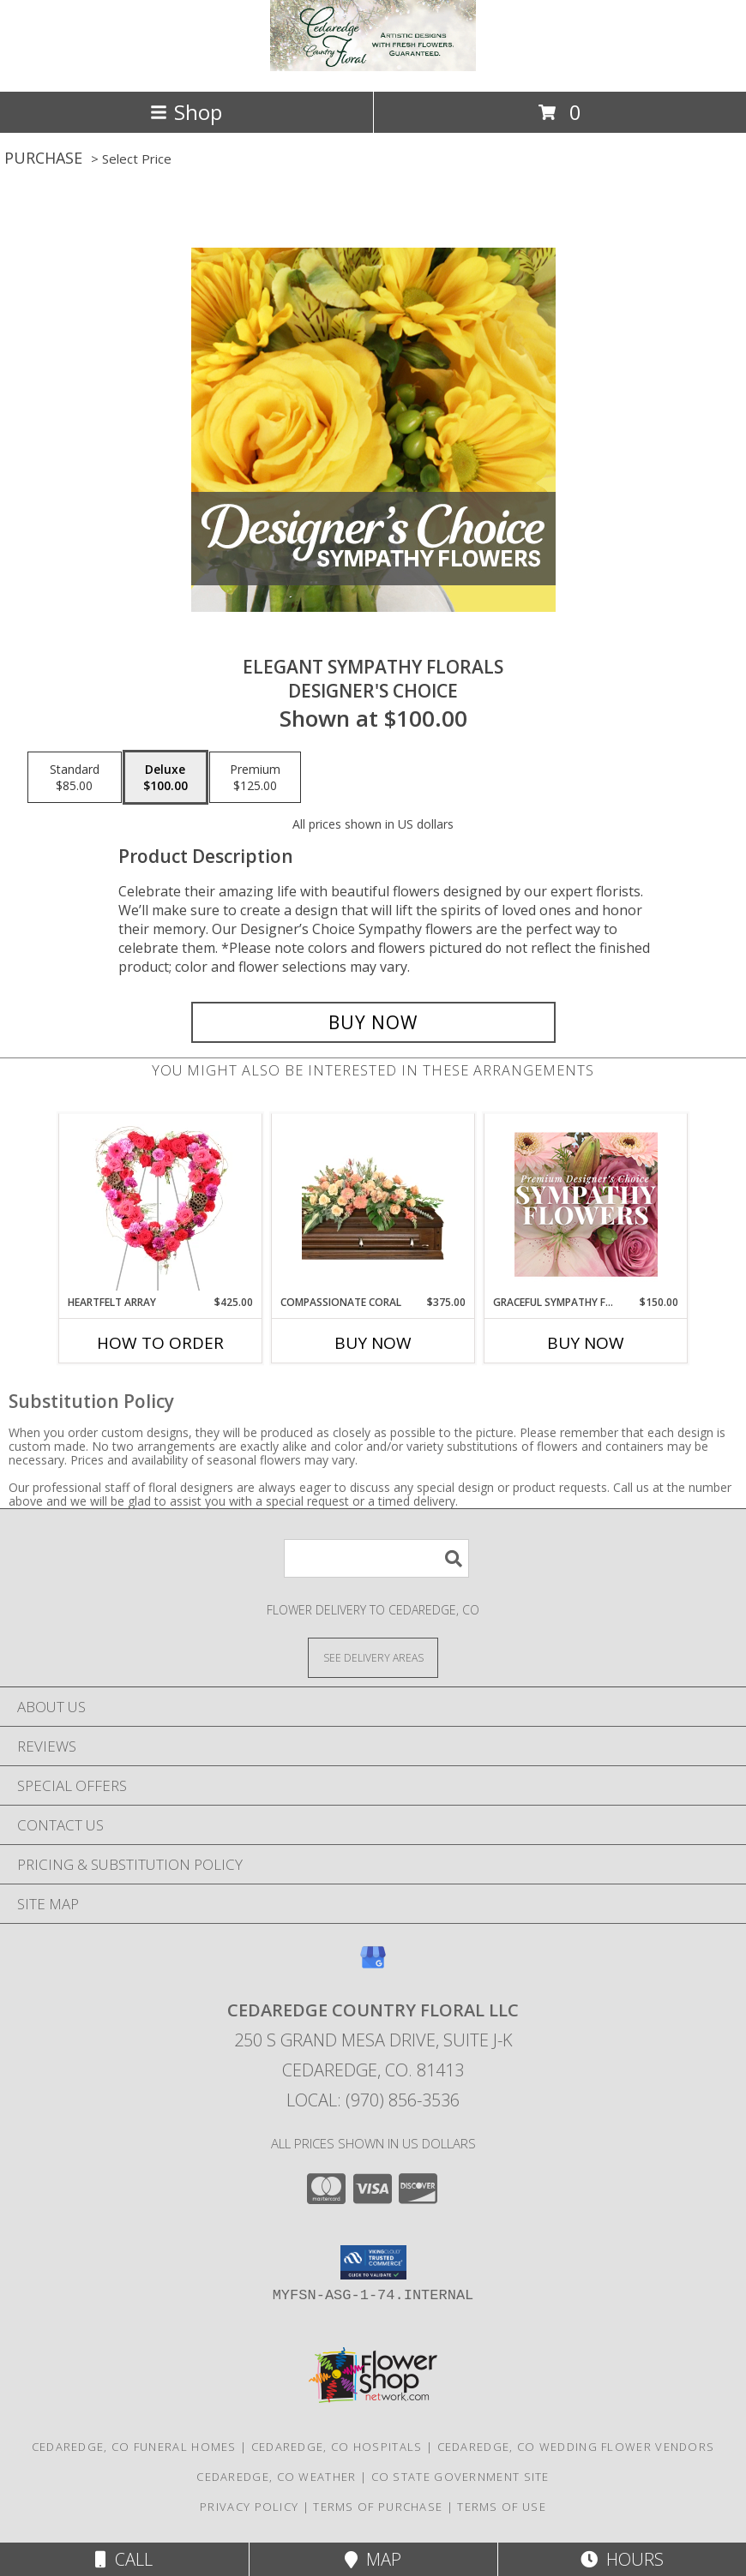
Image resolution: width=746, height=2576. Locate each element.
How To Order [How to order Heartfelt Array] (160, 1343)
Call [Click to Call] (124, 2559)
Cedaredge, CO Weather (276, 2476)
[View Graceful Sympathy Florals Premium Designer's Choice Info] (586, 1204)
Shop (186, 112)
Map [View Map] (373, 2559)
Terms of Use (501, 2506)
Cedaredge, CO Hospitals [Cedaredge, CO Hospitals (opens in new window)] (337, 2446)
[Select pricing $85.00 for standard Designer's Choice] (74, 777)
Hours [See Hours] (622, 2559)
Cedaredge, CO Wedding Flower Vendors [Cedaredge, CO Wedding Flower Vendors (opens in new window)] (576, 2446)
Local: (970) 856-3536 (373, 2100)
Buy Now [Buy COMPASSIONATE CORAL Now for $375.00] (373, 1343)
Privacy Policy (249, 2506)
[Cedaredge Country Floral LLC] (373, 66)
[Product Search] (376, 1558)
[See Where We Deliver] (373, 1657)
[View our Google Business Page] (373, 1965)
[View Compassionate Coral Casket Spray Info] (373, 1204)
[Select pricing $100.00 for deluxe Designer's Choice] (165, 777)
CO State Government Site (460, 2476)
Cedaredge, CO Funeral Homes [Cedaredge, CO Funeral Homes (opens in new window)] (134, 2446)
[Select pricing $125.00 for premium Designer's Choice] (255, 777)
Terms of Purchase (377, 2506)
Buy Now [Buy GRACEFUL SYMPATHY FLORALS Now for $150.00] (585, 1343)
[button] (373, 2262)
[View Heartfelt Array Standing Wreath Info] (160, 1204)
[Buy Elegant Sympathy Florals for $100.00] (373, 1022)
